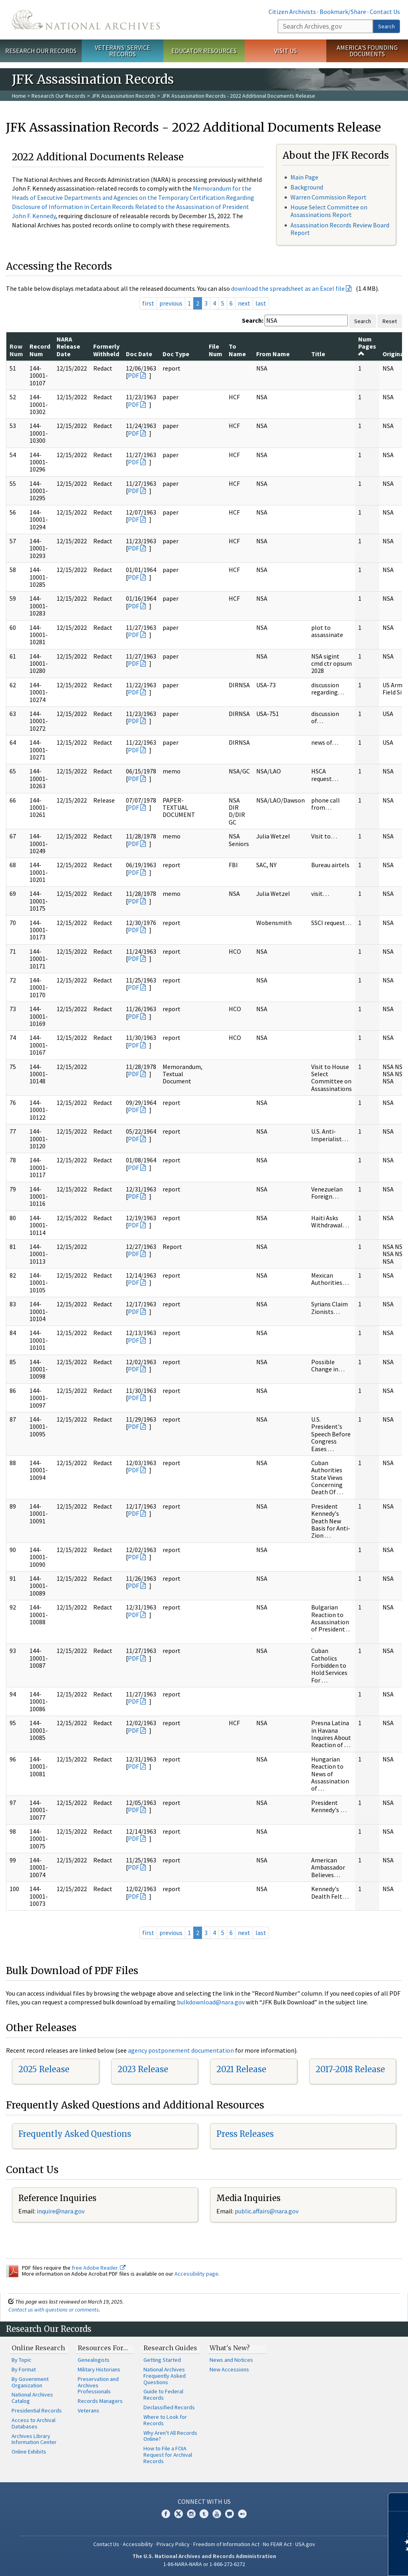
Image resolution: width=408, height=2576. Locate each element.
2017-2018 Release (350, 2069)
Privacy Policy (173, 2544)
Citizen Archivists (292, 12)
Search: (252, 320)
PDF (133, 375)
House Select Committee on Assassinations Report (328, 211)
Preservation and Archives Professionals (98, 2385)
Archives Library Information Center (34, 2439)
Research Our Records (40, 51)
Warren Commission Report (328, 197)
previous (170, 303)
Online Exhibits (29, 2451)
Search (386, 26)
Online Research (38, 2348)
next (244, 303)
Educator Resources (204, 51)
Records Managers (100, 2400)
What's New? (230, 2348)
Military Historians (99, 2369)
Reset (389, 321)
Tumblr (204, 2514)
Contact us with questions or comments (53, 2309)
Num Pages (367, 346)
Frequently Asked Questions (74, 2134)
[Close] (399, 2502)
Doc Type (176, 354)
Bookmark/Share (343, 12)
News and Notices (231, 2359)
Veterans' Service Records (122, 50)
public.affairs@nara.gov (266, 2211)
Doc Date (139, 354)
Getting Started (162, 2359)
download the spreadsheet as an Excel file (288, 288)
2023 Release (143, 2069)
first (148, 303)
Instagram (191, 2514)
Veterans (88, 2410)
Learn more (337, 2561)
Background (306, 187)
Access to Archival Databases (33, 2423)
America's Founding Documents (367, 50)
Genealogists (94, 2359)
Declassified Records (169, 2407)
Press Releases (245, 2134)
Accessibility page (196, 2273)
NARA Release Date (68, 346)
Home (19, 95)
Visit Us (285, 51)
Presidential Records (37, 2410)
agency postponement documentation (181, 2050)
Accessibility (138, 2544)
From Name (273, 354)
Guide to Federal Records (163, 2394)
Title (318, 354)
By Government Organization (30, 2382)
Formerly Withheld (106, 349)
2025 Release (43, 2069)
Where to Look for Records (165, 2420)
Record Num (39, 349)
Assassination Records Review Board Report (339, 229)
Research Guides (170, 2348)
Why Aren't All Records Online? (170, 2436)
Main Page (304, 177)
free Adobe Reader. (99, 2267)
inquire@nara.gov (60, 2211)
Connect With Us (204, 2501)
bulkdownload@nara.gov (211, 2002)
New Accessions (229, 2369)
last (260, 303)
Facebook (166, 2514)
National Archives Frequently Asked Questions (164, 2376)
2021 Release (241, 2069)
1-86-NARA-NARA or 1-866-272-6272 (204, 2564)
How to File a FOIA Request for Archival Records (167, 2455)
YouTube (217, 2514)
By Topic (21, 2359)
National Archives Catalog (32, 2397)
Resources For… (103, 2348)
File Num (215, 349)
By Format (24, 2369)
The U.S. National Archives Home (86, 20)
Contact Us (385, 12)
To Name (237, 349)
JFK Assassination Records (123, 95)
